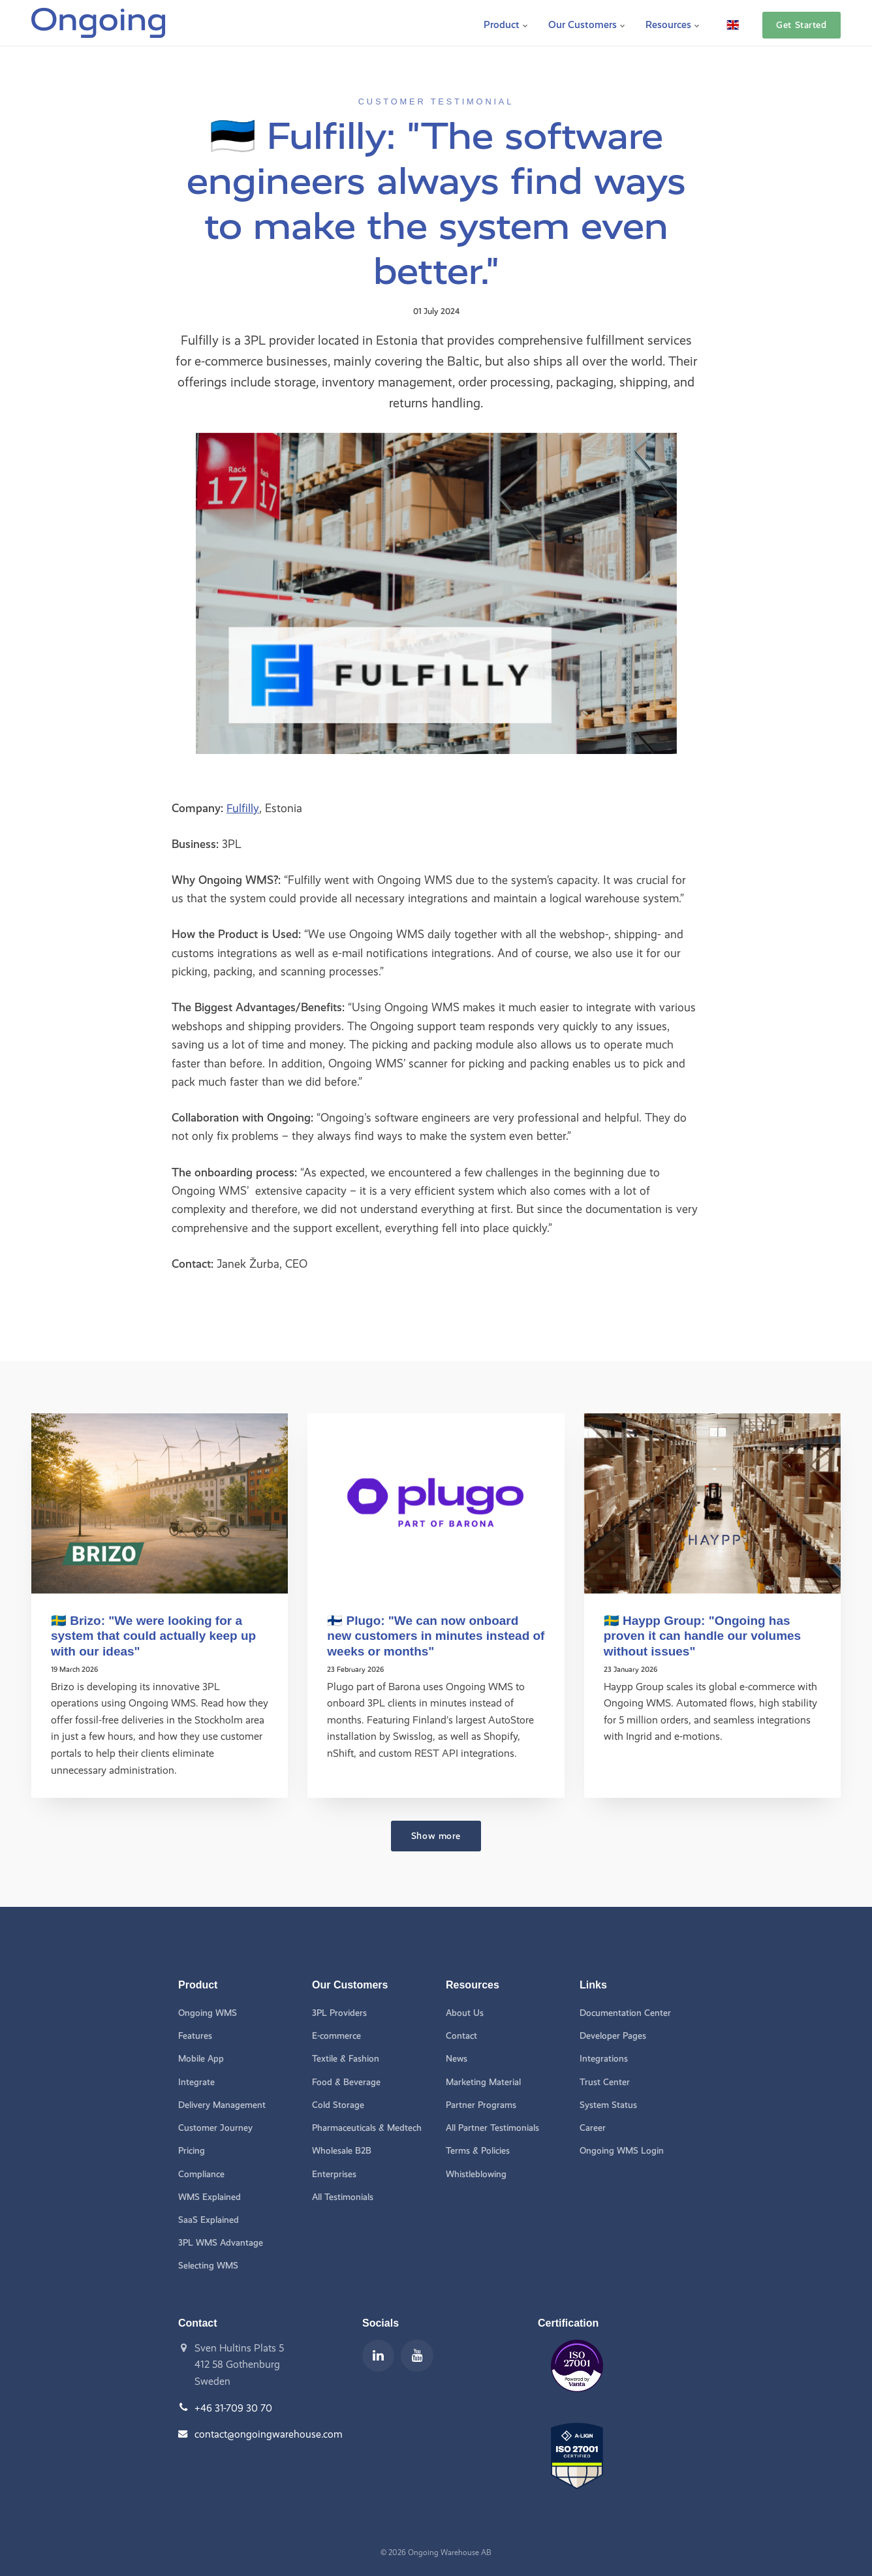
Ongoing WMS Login (622, 2150)
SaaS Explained (208, 2219)
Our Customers (587, 22)
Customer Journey (215, 2127)
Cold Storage (338, 2104)
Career (593, 2127)
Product (506, 22)
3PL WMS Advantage (221, 2242)
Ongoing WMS (207, 2011)
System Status (608, 2104)
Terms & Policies (478, 2150)
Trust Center (604, 2080)
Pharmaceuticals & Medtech (367, 2127)
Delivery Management (222, 2104)
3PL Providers (340, 2011)
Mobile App (201, 2058)
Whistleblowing (476, 2173)
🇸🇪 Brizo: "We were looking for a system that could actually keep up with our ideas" (154, 1635)
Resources (673, 22)
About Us (465, 2011)
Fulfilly (242, 808)
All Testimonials (342, 2196)
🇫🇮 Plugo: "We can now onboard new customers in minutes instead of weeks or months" (429, 1635)
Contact (461, 2035)
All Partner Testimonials (493, 2127)
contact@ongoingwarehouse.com (269, 2434)
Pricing (192, 2150)
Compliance (201, 2173)
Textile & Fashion (346, 2058)
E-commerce (336, 2035)
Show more (436, 1834)
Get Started (801, 23)
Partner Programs (482, 2104)
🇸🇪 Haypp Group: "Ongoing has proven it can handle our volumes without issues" (703, 1635)
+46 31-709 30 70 (234, 2408)
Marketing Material (483, 2080)
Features (195, 2035)
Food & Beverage (346, 2080)
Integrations (604, 2058)
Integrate (196, 2080)
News (456, 2058)
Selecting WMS (208, 2266)
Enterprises (334, 2173)
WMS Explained (209, 2196)
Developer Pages (613, 2035)
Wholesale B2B (341, 2150)
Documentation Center (625, 2011)
